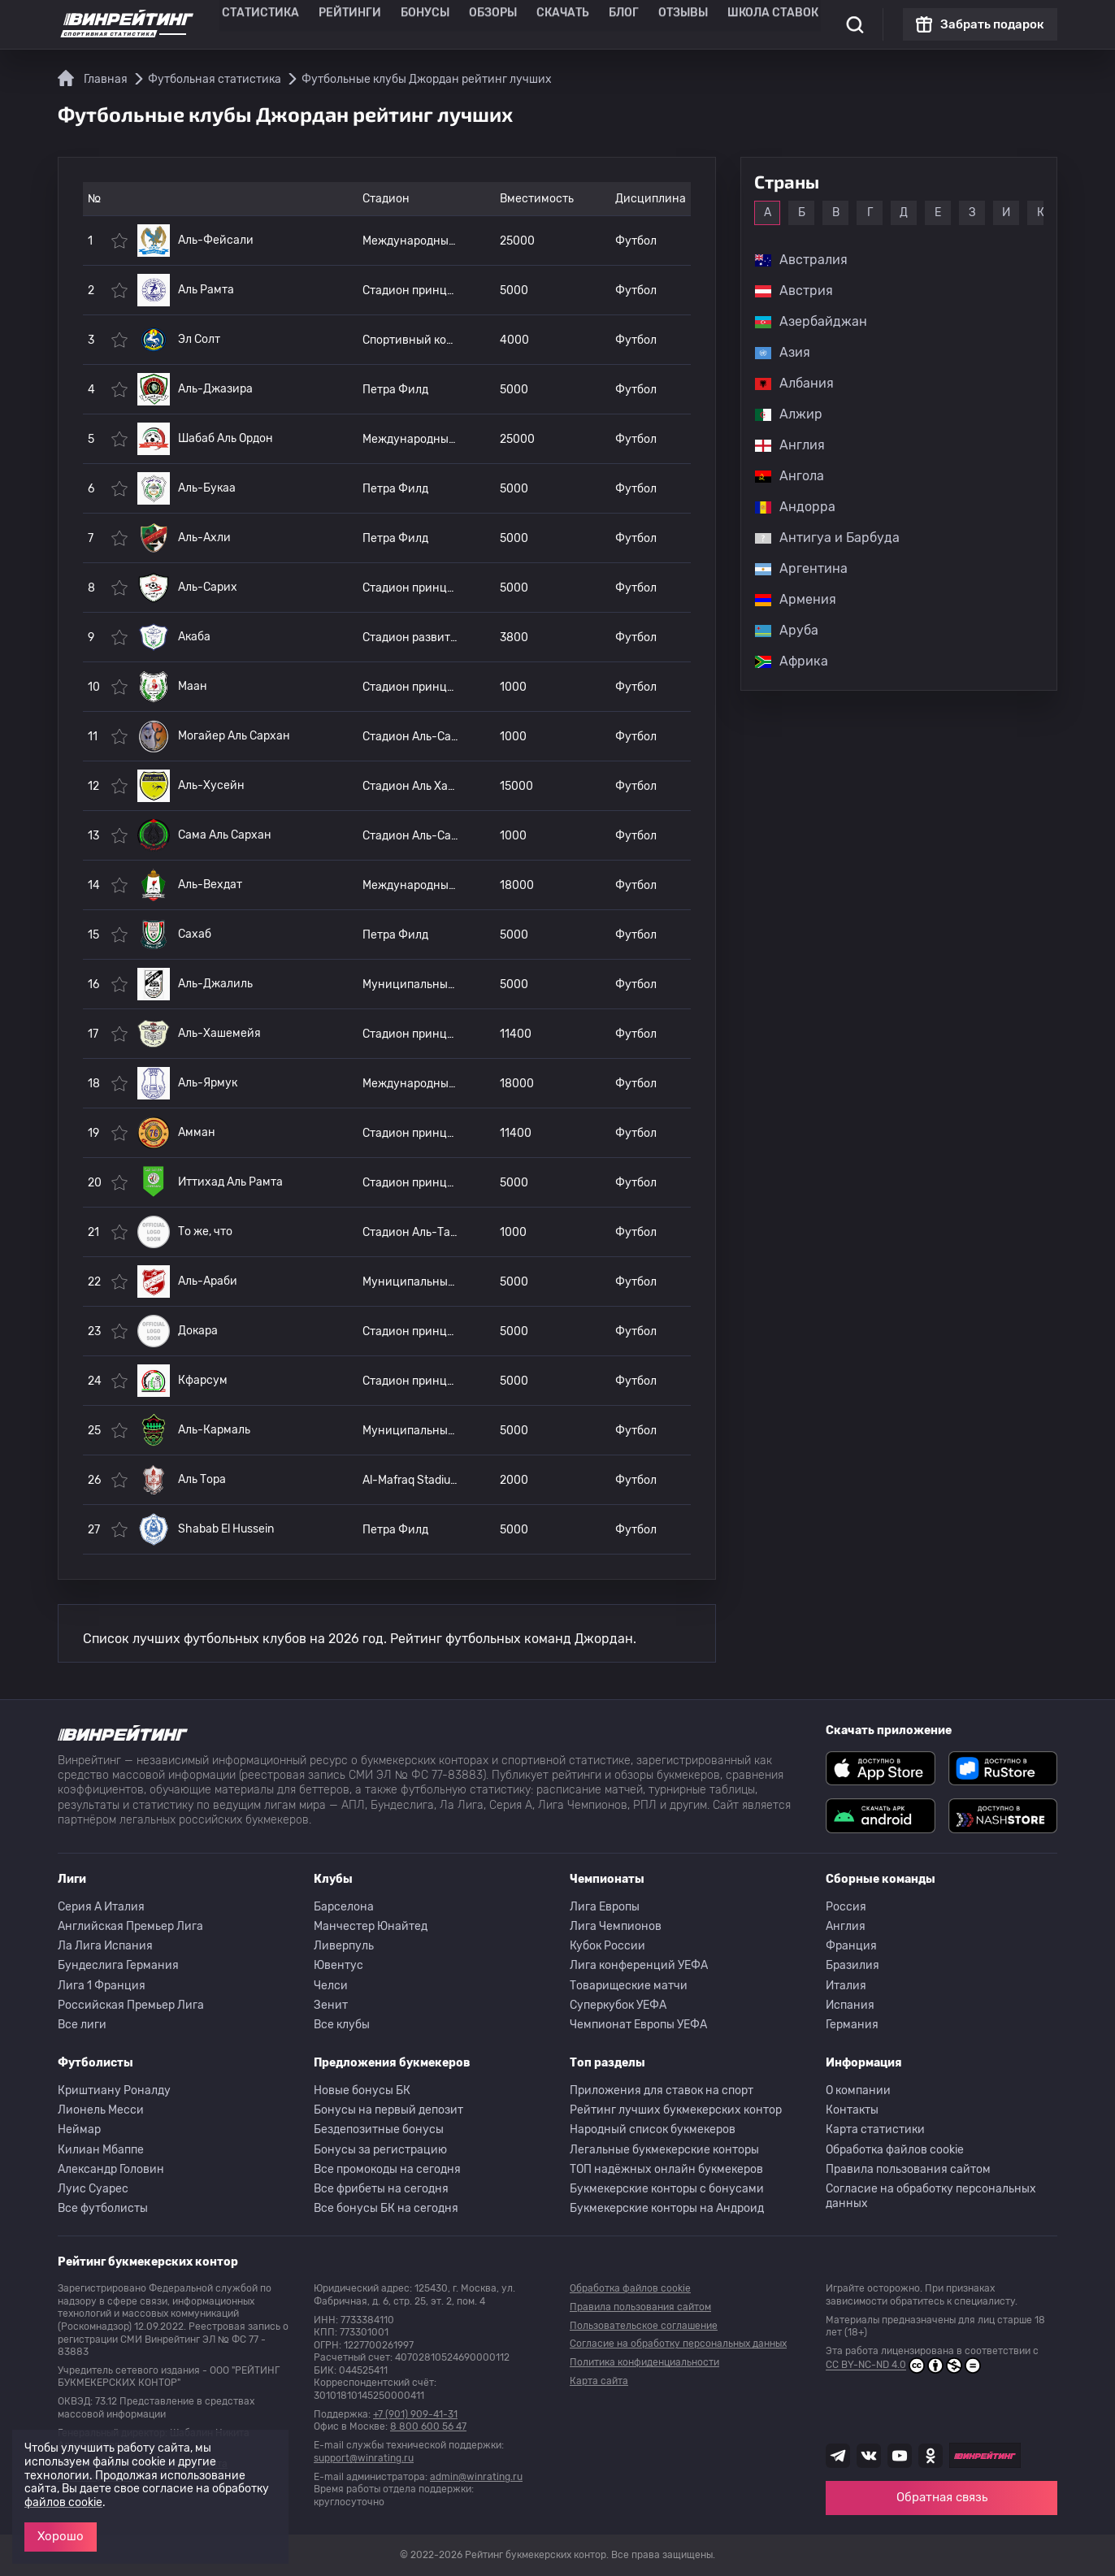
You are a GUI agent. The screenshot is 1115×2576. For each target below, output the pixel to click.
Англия (846, 1926)
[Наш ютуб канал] (899, 2456)
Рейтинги (363, 24)
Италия (846, 1986)
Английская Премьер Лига (130, 1926)
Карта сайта (599, 2381)
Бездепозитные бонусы (379, 2129)
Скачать (553, 24)
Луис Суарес (93, 2189)
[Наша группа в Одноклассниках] (930, 2456)
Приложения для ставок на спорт (661, 2090)
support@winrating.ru (364, 2458)
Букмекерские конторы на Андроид (667, 2208)
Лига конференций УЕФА (639, 1965)
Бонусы (430, 24)
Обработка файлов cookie (895, 2150)
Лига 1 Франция (101, 1986)
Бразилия (852, 1965)
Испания (850, 2005)
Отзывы (662, 24)
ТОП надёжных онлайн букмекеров (666, 2169)
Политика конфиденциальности (644, 2362)
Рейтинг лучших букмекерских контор (676, 2110)
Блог (609, 24)
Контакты (852, 2110)
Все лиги (82, 2025)
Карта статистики (875, 2129)
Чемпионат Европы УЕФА (638, 2025)
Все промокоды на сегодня (387, 2169)
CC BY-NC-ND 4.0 (903, 2365)
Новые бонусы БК (362, 2090)
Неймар (79, 2129)
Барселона (344, 1907)
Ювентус (338, 1965)
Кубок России (607, 1946)
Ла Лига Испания (105, 1946)
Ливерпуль (344, 1946)
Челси (331, 1986)
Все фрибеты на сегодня (381, 2189)
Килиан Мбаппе (101, 2150)
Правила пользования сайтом (908, 2169)
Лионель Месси (101, 2110)
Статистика (286, 24)
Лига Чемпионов (616, 1926)
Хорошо (60, 2536)
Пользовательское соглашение (644, 2325)
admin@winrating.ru (476, 2477)
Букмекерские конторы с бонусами (667, 2189)
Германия (852, 2025)
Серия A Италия (101, 1907)
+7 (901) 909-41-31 (415, 2414)
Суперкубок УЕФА (618, 2005)
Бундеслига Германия (118, 1965)
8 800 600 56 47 (428, 2426)
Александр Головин (111, 2169)
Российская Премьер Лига (131, 2005)
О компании (858, 2090)
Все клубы (342, 2025)
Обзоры (491, 24)
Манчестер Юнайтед (370, 1926)
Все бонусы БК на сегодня (386, 2208)
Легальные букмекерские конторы (664, 2150)
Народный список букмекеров (652, 2129)
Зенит (331, 2005)
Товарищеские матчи (629, 1986)
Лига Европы (605, 1907)
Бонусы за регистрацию (380, 2150)
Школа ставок (742, 24)
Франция (851, 1946)
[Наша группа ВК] (869, 2456)
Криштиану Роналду (114, 2090)
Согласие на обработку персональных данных (931, 2196)
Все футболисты (103, 2208)
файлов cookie (63, 2502)
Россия (846, 1907)
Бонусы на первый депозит (388, 2110)
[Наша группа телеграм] (838, 2456)
